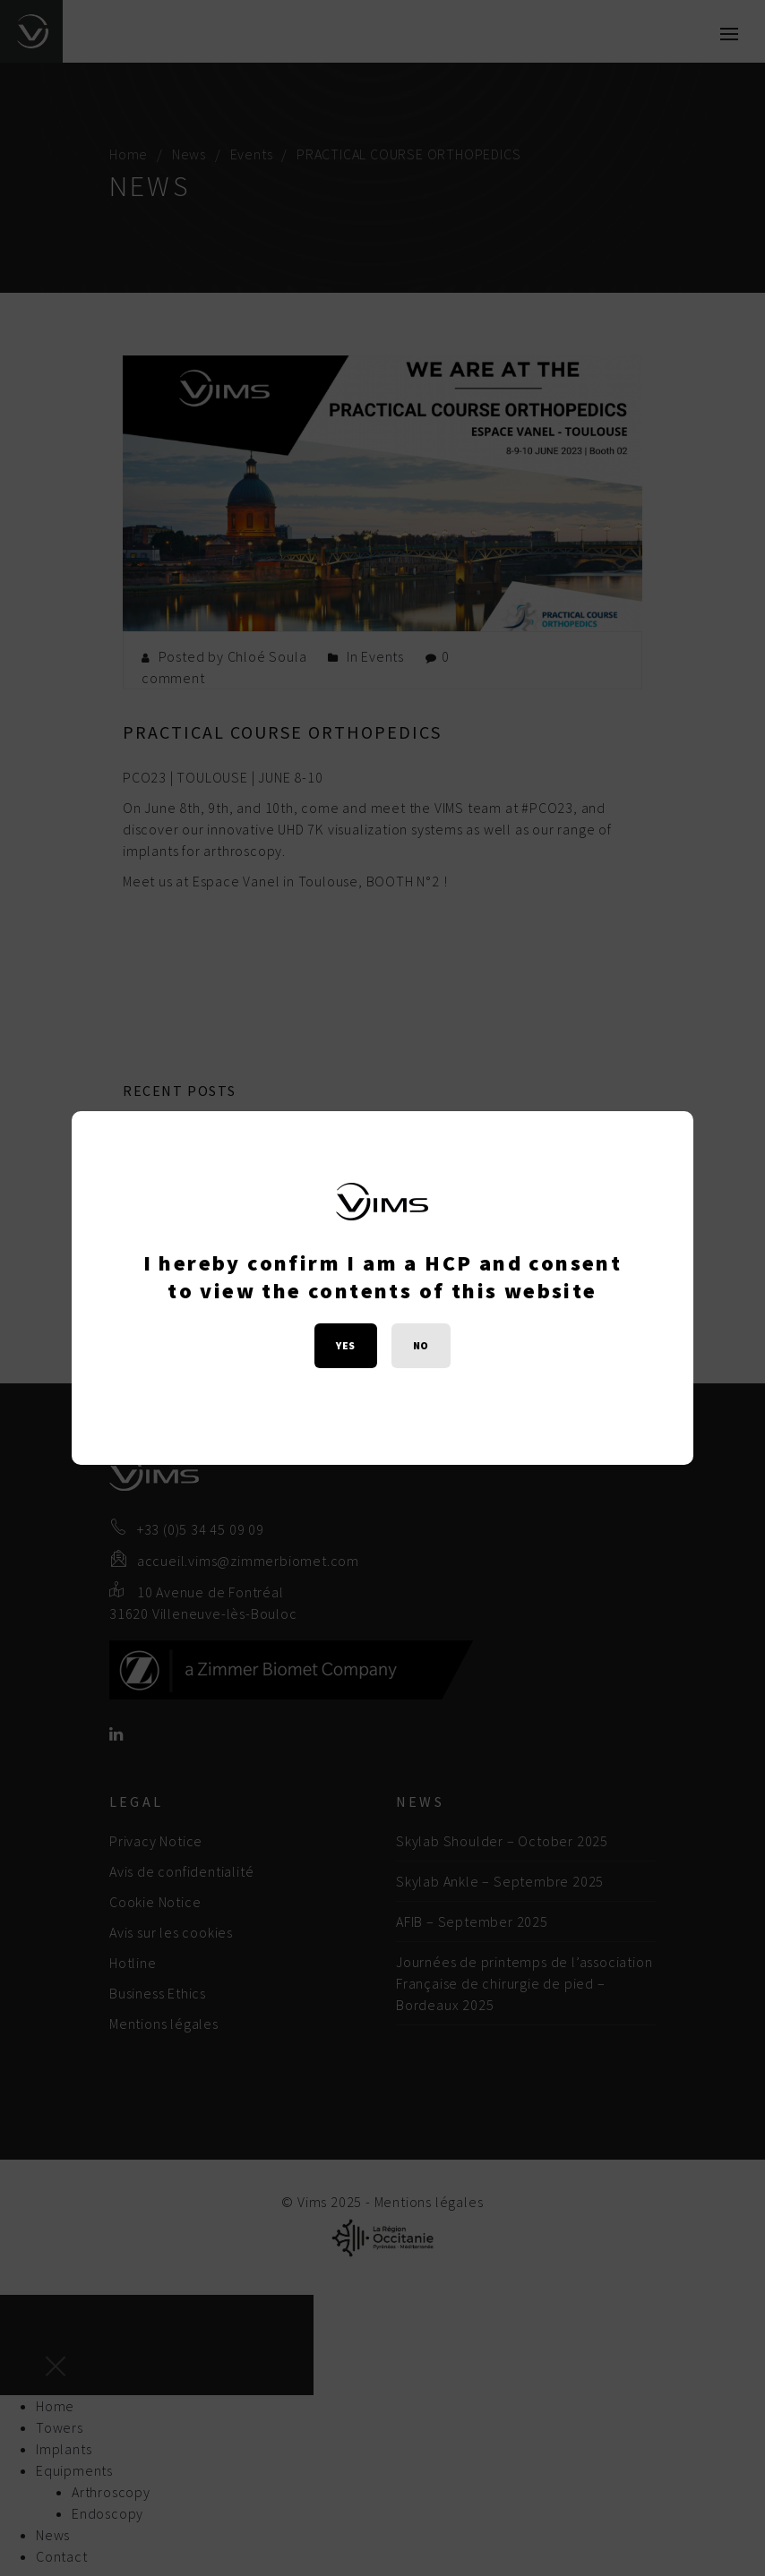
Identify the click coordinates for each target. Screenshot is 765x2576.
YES (346, 1345)
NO (421, 1345)
